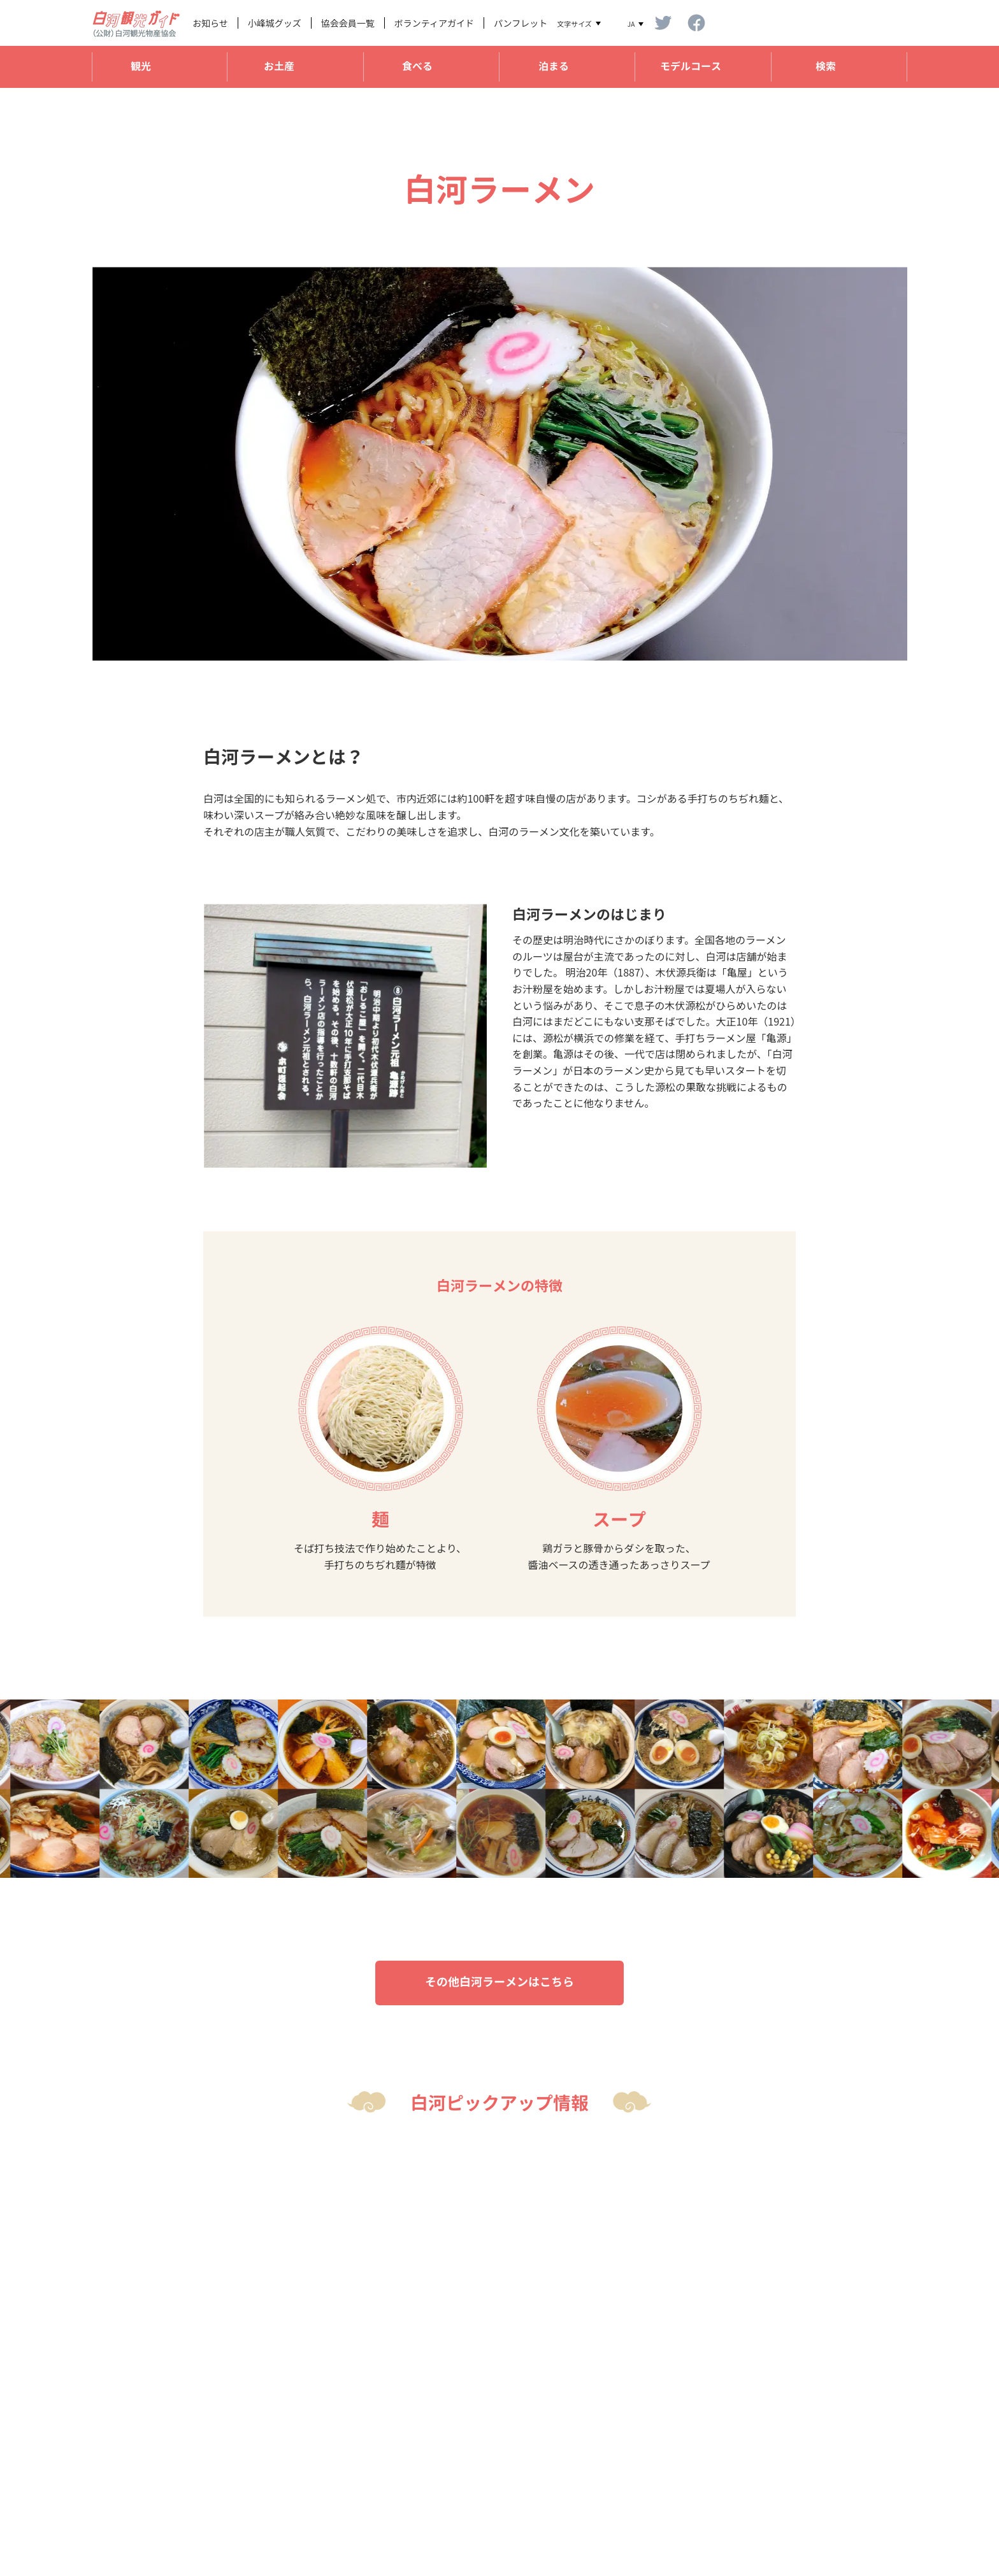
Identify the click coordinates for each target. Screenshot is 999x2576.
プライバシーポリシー (843, 2492)
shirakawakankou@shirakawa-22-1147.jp (414, 2509)
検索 (826, 66)
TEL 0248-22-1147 (358, 2493)
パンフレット (520, 23)
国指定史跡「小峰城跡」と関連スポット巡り (721, 94)
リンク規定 (821, 2474)
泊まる (553, 66)
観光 (141, 66)
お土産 (279, 66)
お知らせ (210, 23)
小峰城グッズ (274, 23)
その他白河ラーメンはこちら (499, 1982)
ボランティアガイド (434, 23)
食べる (417, 66)
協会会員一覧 (348, 23)
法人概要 (817, 2456)
